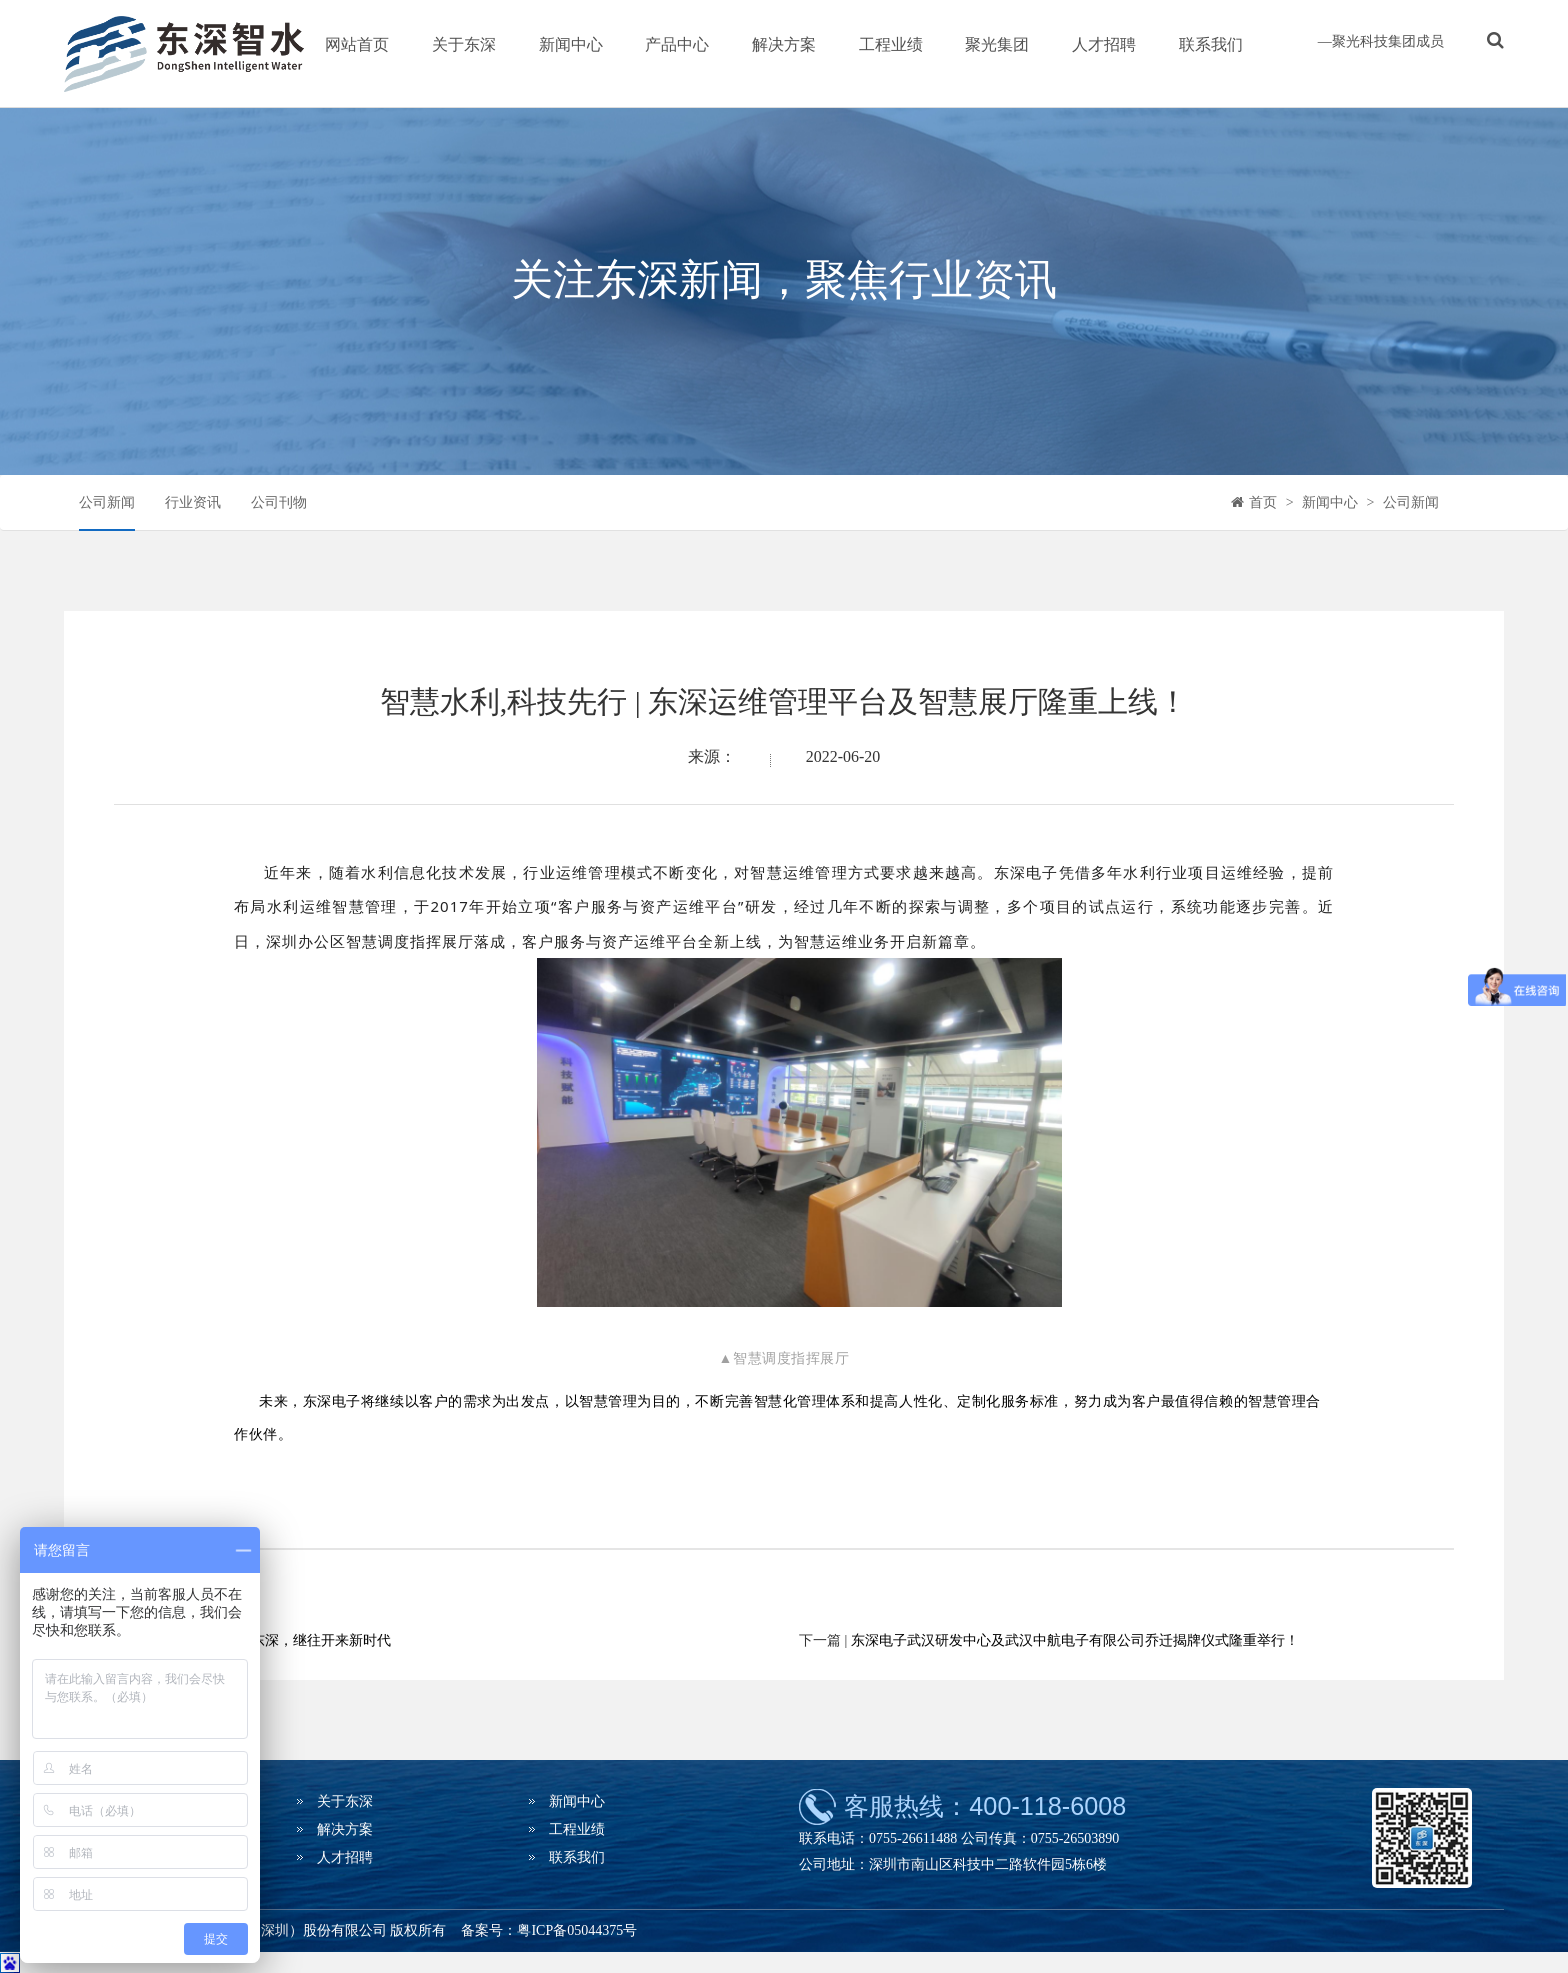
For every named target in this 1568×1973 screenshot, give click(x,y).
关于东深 (464, 44)
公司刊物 (279, 502)
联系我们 (1211, 44)
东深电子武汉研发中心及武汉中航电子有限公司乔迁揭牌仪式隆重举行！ (1075, 1640)
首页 (1263, 502)
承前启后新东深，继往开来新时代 (286, 1640)
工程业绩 (891, 44)
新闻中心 (571, 44)
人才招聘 (1104, 44)
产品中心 (677, 44)
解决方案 (784, 44)
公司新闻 (107, 502)
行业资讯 (193, 502)
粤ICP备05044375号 (577, 1930)
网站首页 (357, 44)
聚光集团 (997, 44)
